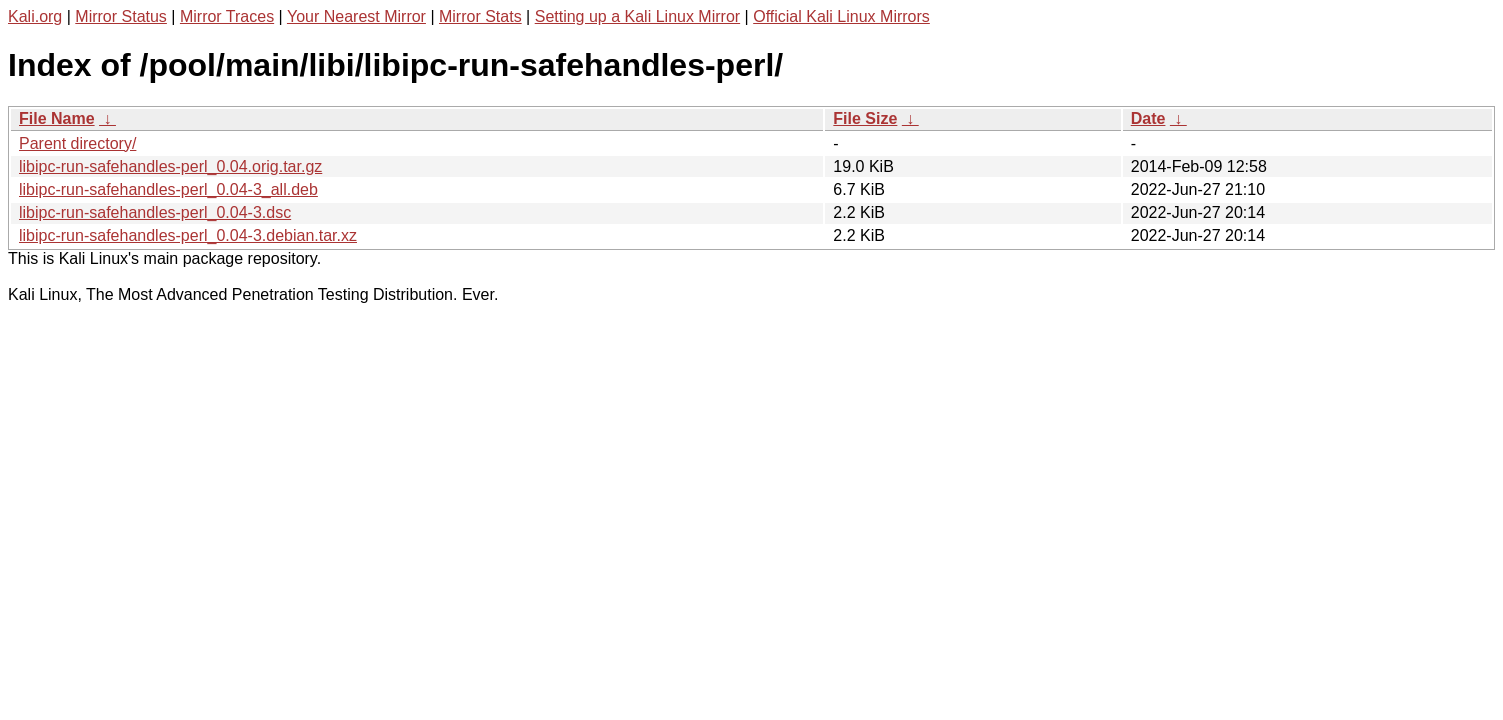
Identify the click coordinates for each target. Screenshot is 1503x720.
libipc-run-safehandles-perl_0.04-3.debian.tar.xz (188, 235)
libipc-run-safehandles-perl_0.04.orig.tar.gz (170, 166)
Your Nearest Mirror (356, 16)
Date (1148, 118)
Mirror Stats (480, 16)
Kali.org (35, 16)
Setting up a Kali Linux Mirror (637, 16)
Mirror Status (121, 16)
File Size (865, 118)
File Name (57, 118)
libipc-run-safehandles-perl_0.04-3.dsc (155, 212)
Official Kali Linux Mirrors (841, 16)
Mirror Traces (227, 16)
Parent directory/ (77, 143)
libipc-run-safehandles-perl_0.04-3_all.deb (168, 189)
